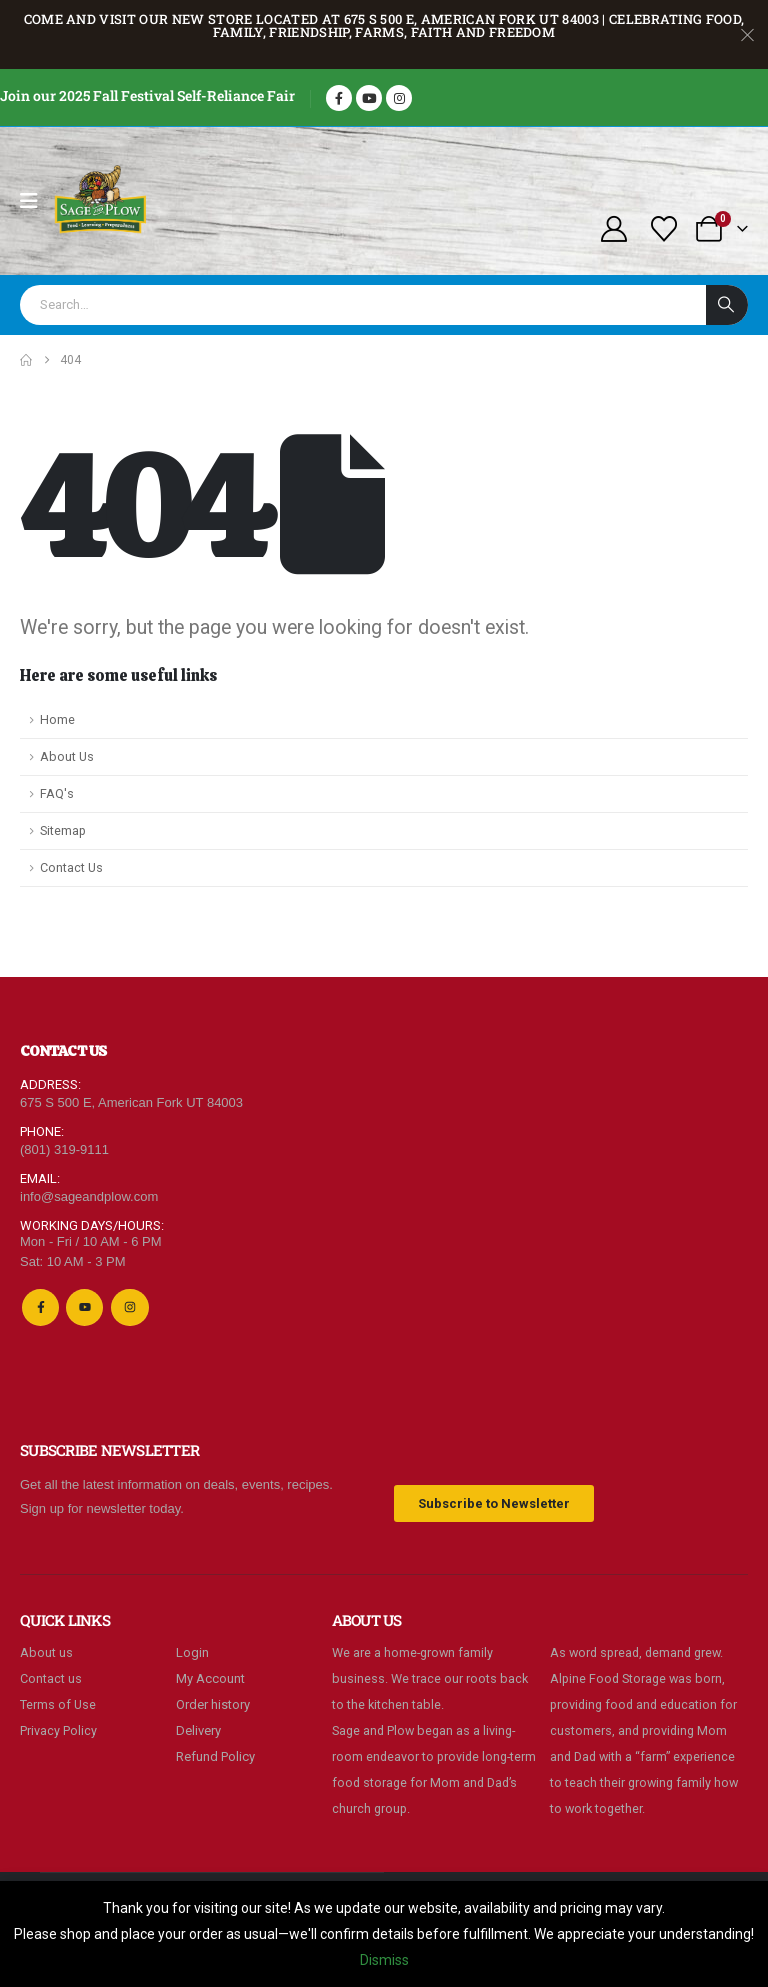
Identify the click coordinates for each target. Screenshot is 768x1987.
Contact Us (71, 867)
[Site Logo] (101, 201)
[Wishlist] (664, 229)
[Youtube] (369, 98)
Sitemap (63, 830)
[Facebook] (339, 98)
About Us (67, 756)
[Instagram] (399, 98)
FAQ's (57, 793)
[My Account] (613, 229)
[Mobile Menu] (35, 201)
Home (57, 719)
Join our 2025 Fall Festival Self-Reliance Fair (147, 95)
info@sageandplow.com (89, 1196)
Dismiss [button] (384, 1960)
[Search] (727, 305)
